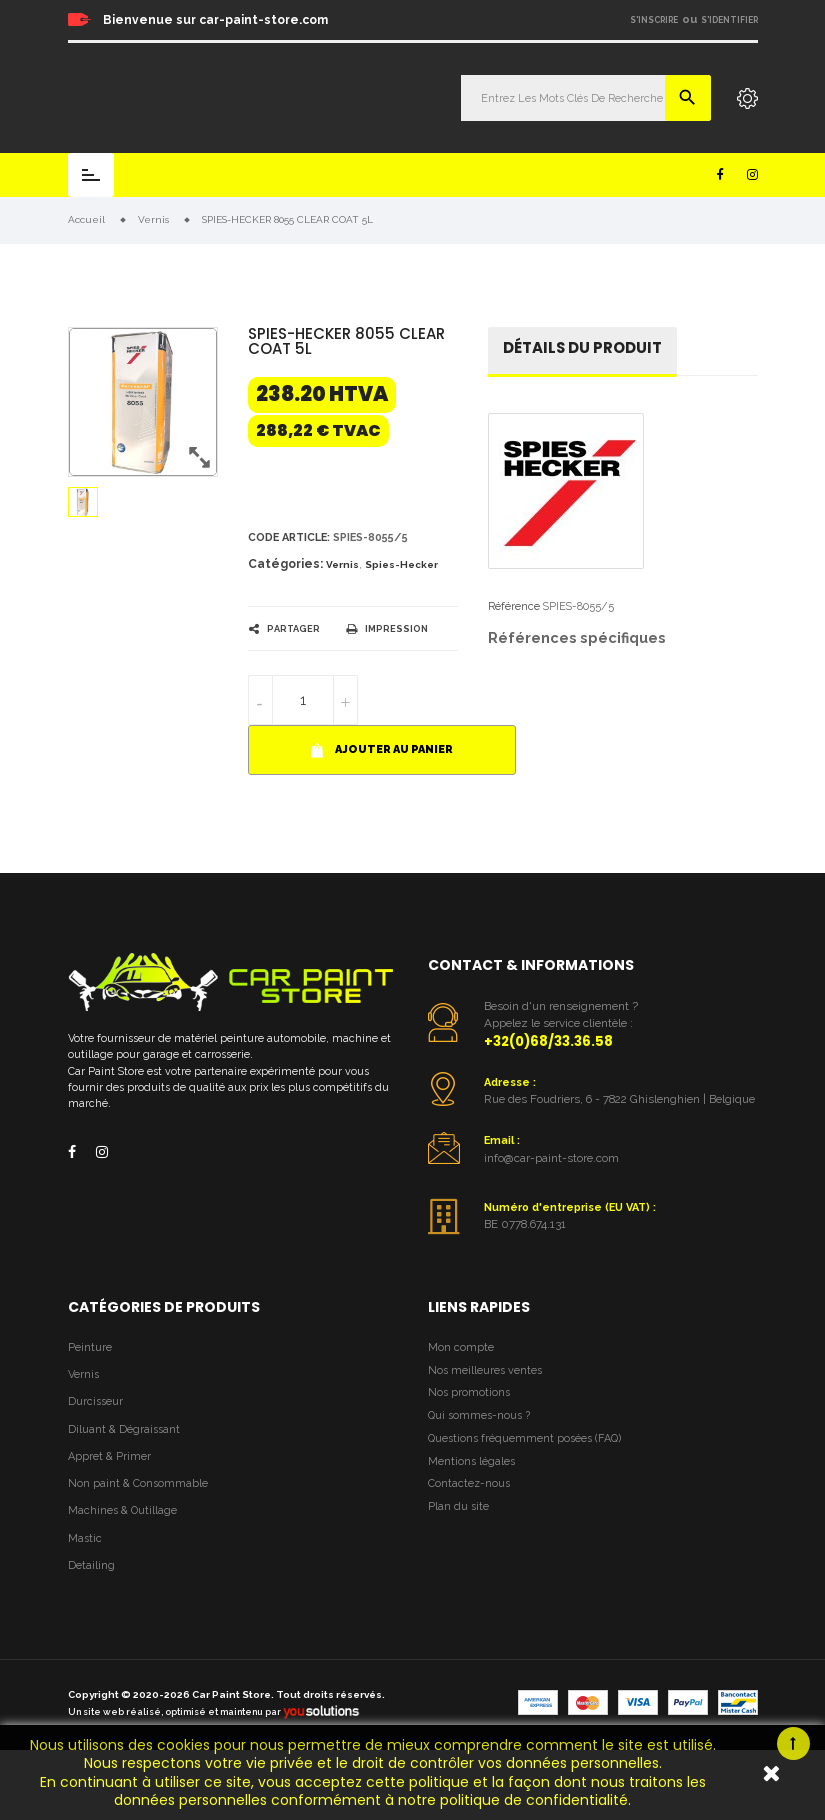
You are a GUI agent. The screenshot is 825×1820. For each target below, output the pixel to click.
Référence (514, 606)
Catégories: (285, 564)
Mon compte (461, 1347)
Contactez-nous (469, 1483)
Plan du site (458, 1506)
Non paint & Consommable (138, 1483)
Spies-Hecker (401, 564)
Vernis (342, 564)
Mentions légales (471, 1461)
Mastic (85, 1538)
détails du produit (582, 347)
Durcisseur (95, 1401)
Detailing (91, 1565)
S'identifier (729, 20)
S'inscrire (654, 20)
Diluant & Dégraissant (124, 1429)
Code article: (289, 537)
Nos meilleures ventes (485, 1370)
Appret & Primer (109, 1456)
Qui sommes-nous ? (479, 1415)
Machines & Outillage (122, 1510)
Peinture (90, 1347)
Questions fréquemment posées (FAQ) (524, 1438)
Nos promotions (469, 1392)
